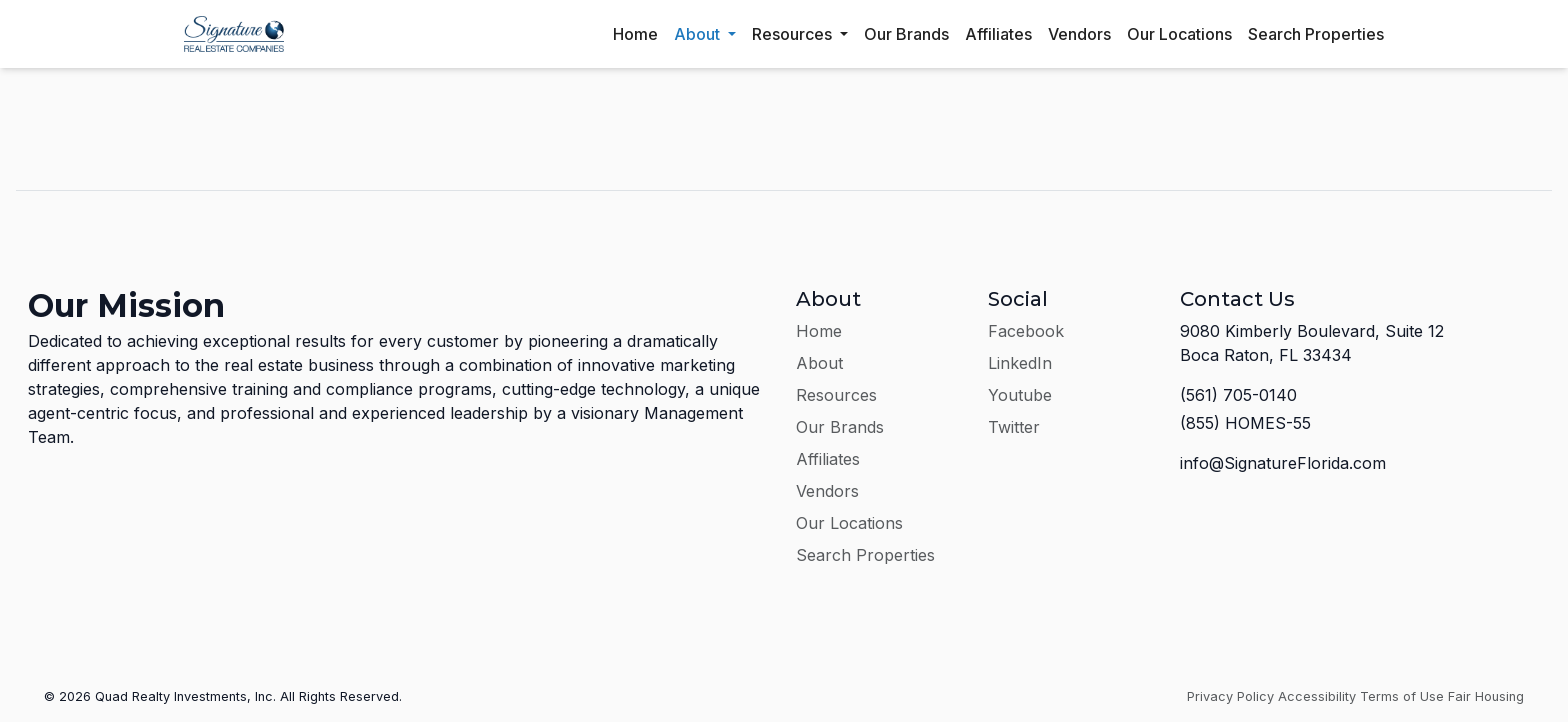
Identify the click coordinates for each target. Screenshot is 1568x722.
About (699, 34)
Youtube (1020, 395)
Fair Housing (1486, 696)
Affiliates (998, 34)
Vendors (1079, 34)
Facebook (1026, 331)
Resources (794, 34)
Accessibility (1317, 696)
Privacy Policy (1230, 696)
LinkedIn (1020, 363)
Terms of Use (1402, 696)
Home (635, 34)
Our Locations (1179, 34)
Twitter (1014, 427)
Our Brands (906, 34)
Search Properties (1316, 34)
